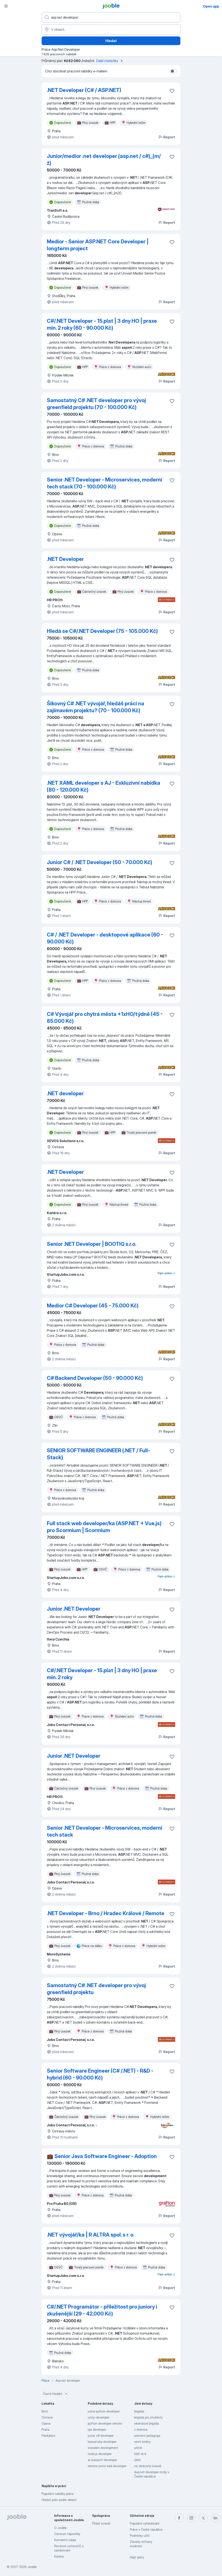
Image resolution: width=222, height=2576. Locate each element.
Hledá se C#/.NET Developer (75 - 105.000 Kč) (102, 631)
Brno (45, 2411)
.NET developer (65, 1093)
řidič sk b (140, 2454)
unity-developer (98, 2417)
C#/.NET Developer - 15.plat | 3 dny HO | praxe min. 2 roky (102, 1673)
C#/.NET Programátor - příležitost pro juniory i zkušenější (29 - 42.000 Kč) (102, 2310)
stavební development (103, 2448)
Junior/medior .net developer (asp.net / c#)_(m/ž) (104, 159)
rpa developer (97, 2429)
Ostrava (47, 2417)
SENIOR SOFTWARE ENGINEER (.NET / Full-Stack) (98, 1454)
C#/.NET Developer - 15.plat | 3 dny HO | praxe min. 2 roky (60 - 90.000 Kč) (102, 324)
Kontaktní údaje (65, 2540)
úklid (137, 2460)
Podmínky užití (140, 2535)
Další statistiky (110, 60)
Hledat (111, 41)
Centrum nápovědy (67, 2534)
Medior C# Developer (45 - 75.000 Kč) (93, 1305)
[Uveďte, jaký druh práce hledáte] (111, 17)
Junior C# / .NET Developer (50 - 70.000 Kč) (99, 862)
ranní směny (142, 2441)
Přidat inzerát (101, 2523)
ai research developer (102, 2460)
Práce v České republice (146, 2529)
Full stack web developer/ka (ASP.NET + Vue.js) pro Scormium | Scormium (104, 1526)
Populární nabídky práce (58, 2494)
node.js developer (100, 2454)
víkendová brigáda (146, 2423)
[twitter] (203, 2518)
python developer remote (105, 2423)
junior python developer (104, 2411)
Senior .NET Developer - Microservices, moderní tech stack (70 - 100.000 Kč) (104, 483)
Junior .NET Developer (73, 1609)
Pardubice (48, 2435)
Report (166, 137)
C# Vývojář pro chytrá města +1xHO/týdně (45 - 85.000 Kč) (105, 1017)
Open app (211, 6)
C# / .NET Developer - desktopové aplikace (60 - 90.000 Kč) (105, 938)
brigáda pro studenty (148, 2417)
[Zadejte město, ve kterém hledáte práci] (111, 29)
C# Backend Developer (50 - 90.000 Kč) (95, 1378)
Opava (46, 2423)
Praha (45, 2429)
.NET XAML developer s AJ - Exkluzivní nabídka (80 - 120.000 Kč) (103, 786)
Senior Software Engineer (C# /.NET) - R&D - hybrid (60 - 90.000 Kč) (100, 2074)
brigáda (139, 2411)
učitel (138, 2448)
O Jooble (60, 2528)
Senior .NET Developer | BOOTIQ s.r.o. (91, 1244)
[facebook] (179, 2518)
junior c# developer (101, 2435)
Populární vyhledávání (144, 2523)
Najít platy (137, 2557)
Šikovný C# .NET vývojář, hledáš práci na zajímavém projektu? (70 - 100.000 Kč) (95, 707)
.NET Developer (65, 559)
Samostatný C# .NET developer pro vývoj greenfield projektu (96, 1988)
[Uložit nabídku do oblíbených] (171, 90)
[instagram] (191, 2518)
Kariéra (59, 2556)
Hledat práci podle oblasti (59, 2500)
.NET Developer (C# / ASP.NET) (84, 90)
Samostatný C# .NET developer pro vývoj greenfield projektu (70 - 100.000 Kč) (96, 403)
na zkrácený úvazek (148, 2466)
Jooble (32, 2567)
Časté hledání (55, 2394)
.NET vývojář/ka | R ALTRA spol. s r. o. (90, 2235)
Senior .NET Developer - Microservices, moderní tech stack (104, 1831)
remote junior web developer (107, 2466)
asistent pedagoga (147, 2435)
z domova (140, 2429)
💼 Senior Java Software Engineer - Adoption (102, 2156)
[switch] (173, 71)
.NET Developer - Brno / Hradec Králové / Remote (105, 1913)
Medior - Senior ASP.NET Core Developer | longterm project (98, 245)
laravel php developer (102, 2441)
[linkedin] (215, 2518)
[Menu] (6, 6)
